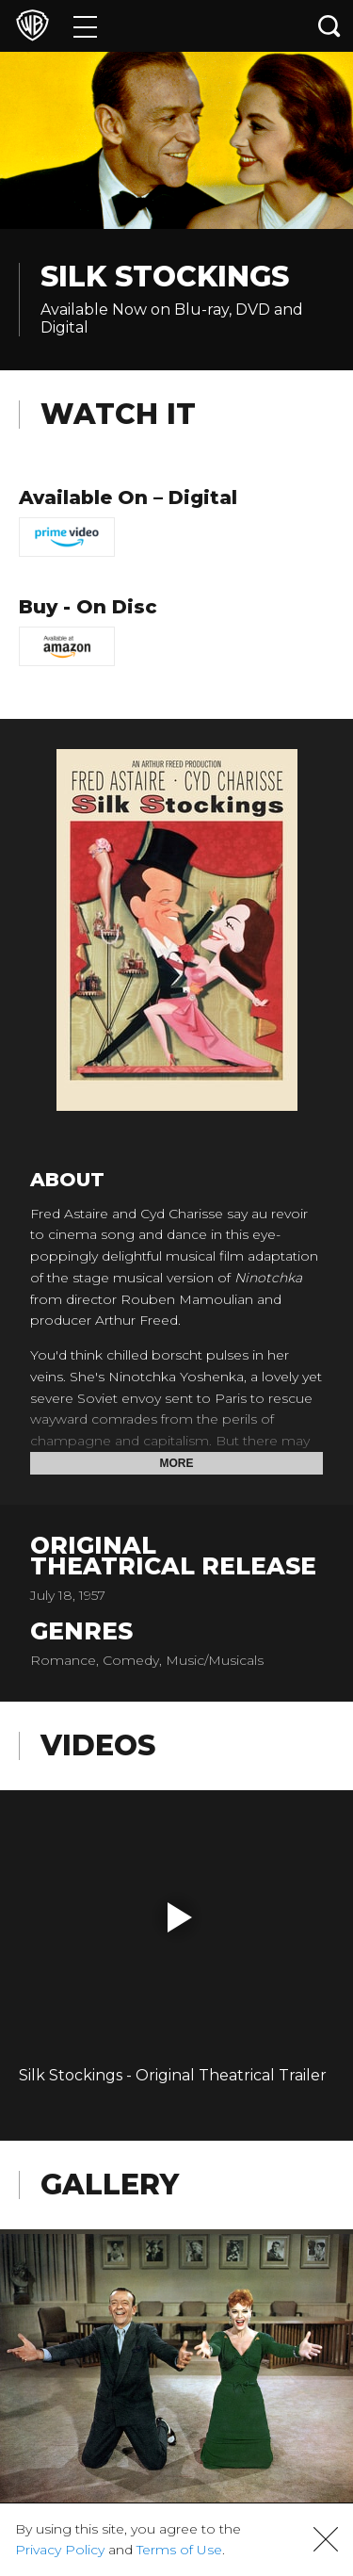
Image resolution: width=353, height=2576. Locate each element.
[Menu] (85, 26)
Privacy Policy (59, 2549)
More (177, 1463)
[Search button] (329, 26)
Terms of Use (179, 2549)
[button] (180, 1917)
